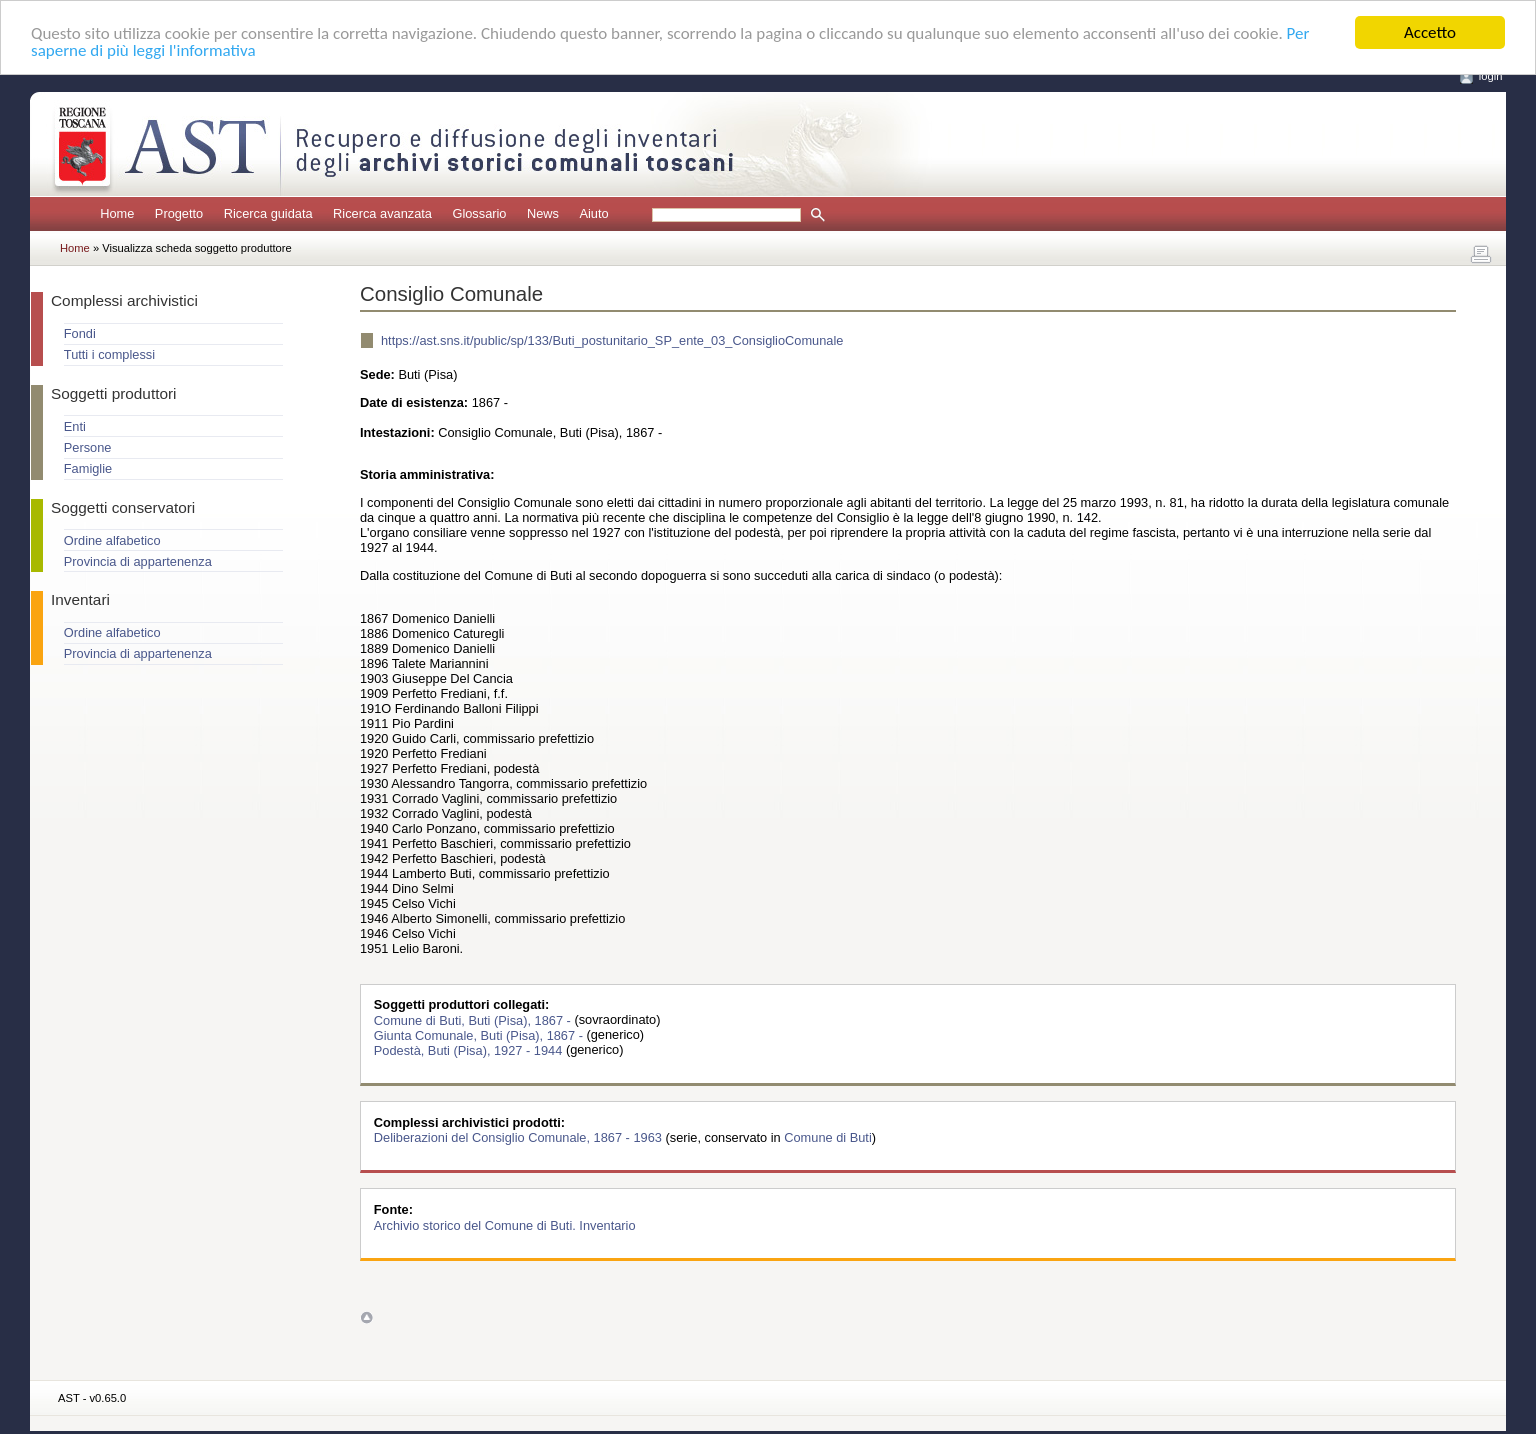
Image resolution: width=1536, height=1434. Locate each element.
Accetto (1430, 32)
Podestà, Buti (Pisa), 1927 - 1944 (470, 1049)
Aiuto (593, 213)
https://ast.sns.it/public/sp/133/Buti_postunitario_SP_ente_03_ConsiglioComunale (612, 340)
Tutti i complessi (109, 354)
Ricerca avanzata (382, 213)
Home (117, 213)
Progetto (179, 213)
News (543, 213)
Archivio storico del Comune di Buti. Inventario (505, 1224)
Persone (88, 447)
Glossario (479, 213)
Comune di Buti (828, 1137)
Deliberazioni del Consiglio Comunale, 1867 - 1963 (520, 1137)
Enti (75, 426)
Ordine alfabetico (112, 540)
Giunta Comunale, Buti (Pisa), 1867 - (480, 1034)
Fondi (80, 333)
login (1491, 76)
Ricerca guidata (268, 213)
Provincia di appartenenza (138, 561)
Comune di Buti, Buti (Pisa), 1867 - (474, 1019)
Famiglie (88, 468)
